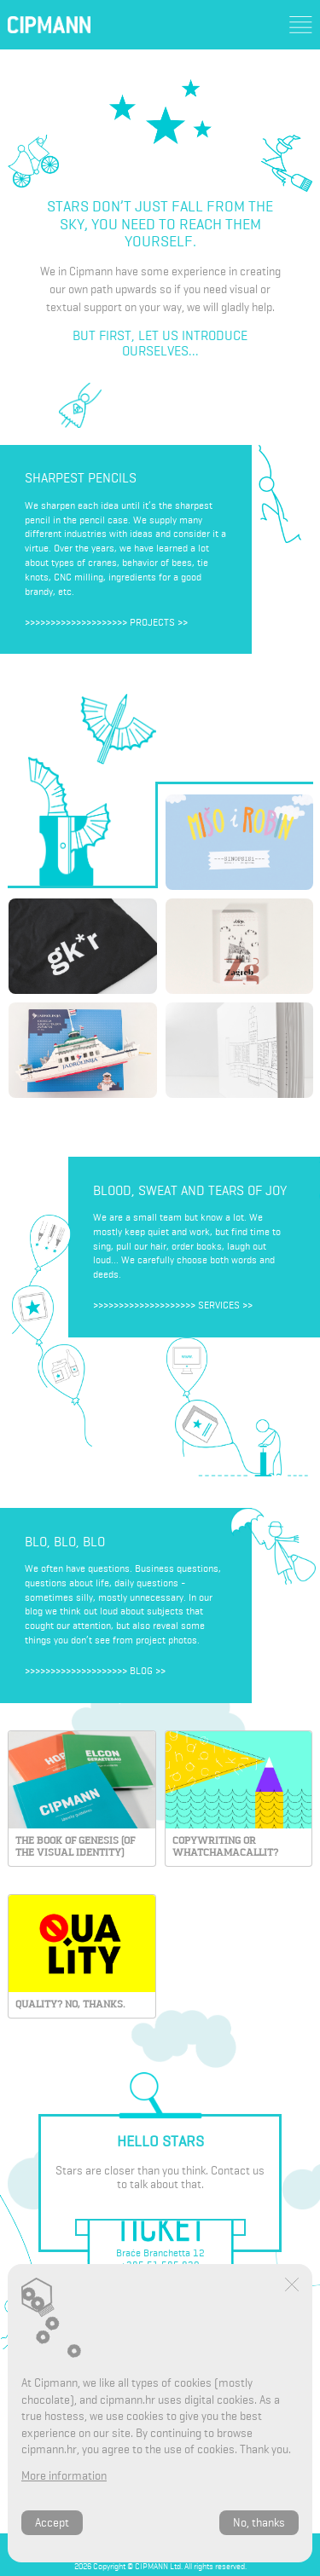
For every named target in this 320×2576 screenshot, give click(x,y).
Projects (152, 622)
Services (219, 1305)
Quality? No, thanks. (70, 2004)
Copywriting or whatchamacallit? (225, 1846)
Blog (141, 1671)
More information (64, 2475)
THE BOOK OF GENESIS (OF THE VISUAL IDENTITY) (75, 1846)
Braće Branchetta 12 (160, 2253)
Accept (52, 2522)
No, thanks (259, 2522)
